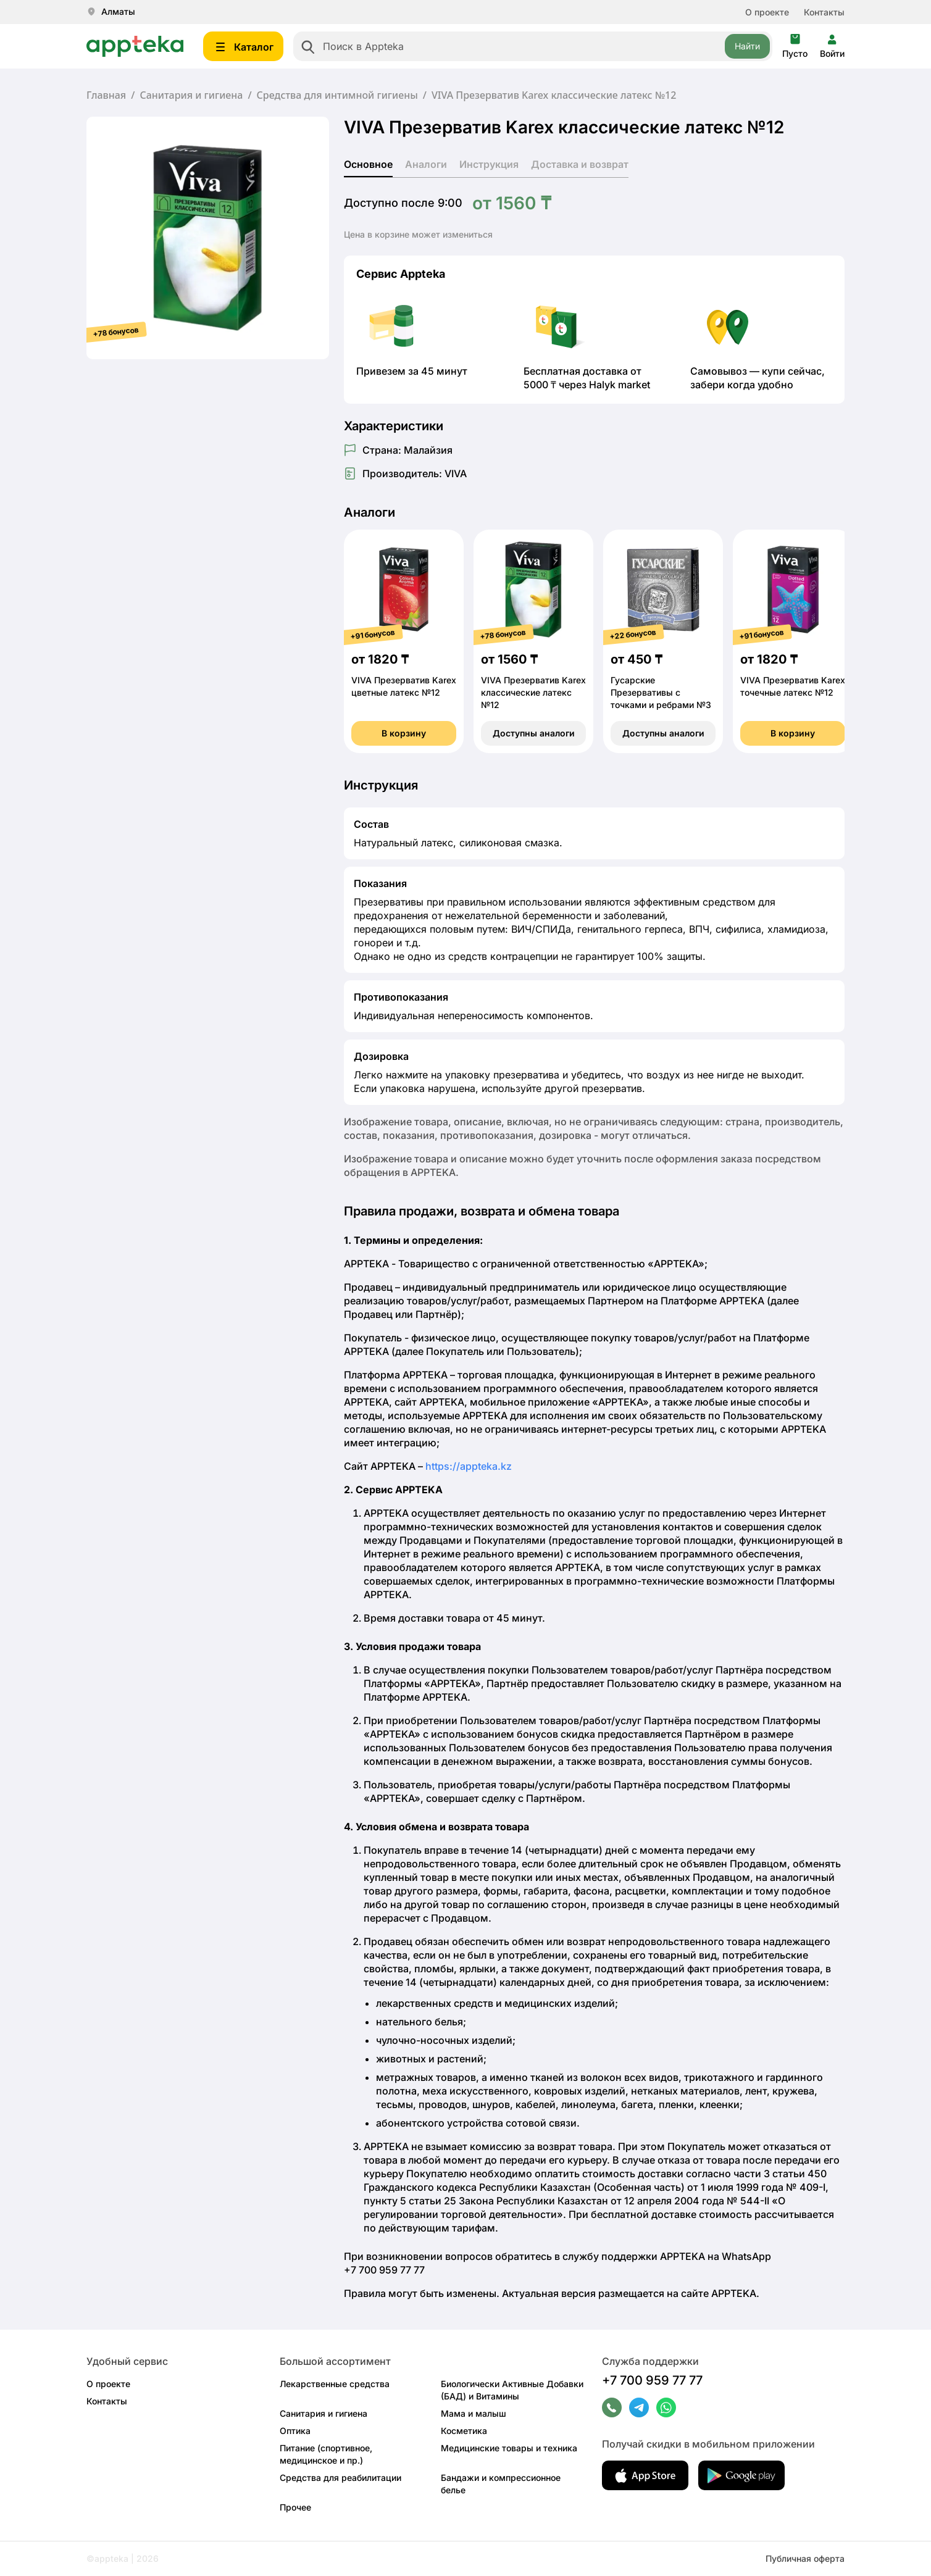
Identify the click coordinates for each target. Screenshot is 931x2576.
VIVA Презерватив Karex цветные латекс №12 (403, 686)
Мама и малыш (473, 2413)
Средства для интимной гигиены (337, 95)
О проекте (767, 12)
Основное (368, 164)
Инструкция (489, 164)
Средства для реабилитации (340, 2477)
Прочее (295, 2507)
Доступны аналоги (534, 733)
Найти (747, 46)
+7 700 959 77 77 (652, 2380)
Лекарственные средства (335, 2383)
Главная (106, 95)
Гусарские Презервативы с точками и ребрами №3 (661, 692)
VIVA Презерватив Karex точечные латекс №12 (792, 686)
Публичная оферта (805, 2558)
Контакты (824, 12)
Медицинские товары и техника (509, 2448)
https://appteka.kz (468, 1466)
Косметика (464, 2430)
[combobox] (532, 46)
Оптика (295, 2430)
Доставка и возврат (579, 164)
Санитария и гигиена (191, 95)
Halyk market (619, 384)
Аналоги (426, 164)
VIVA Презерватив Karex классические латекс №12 (533, 692)
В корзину (404, 733)
